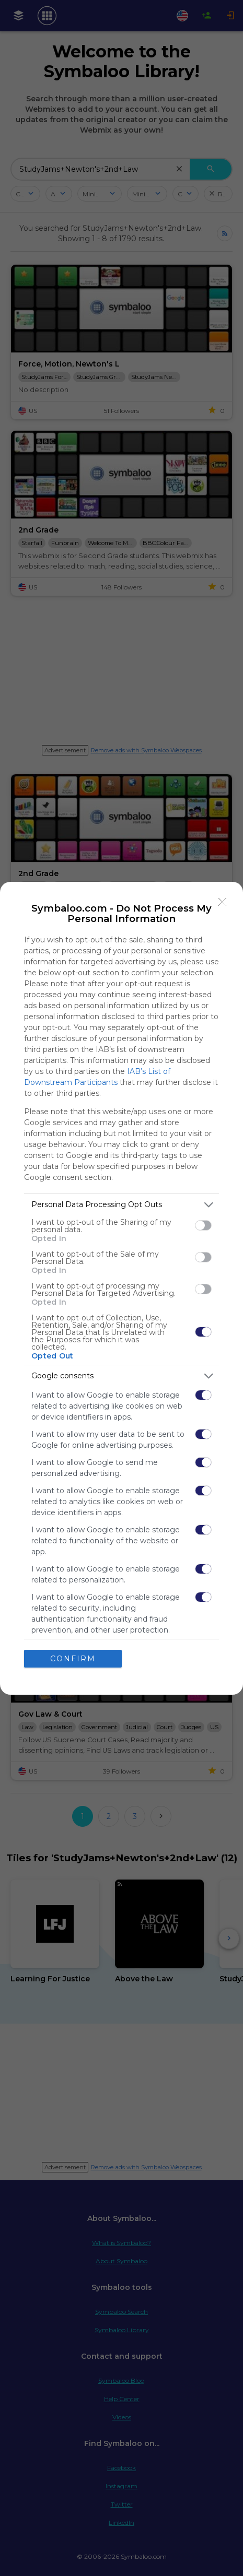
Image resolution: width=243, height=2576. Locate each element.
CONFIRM (73, 1658)
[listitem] (121, 1204)
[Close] (223, 902)
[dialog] (121, 1288)
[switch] (203, 1225)
